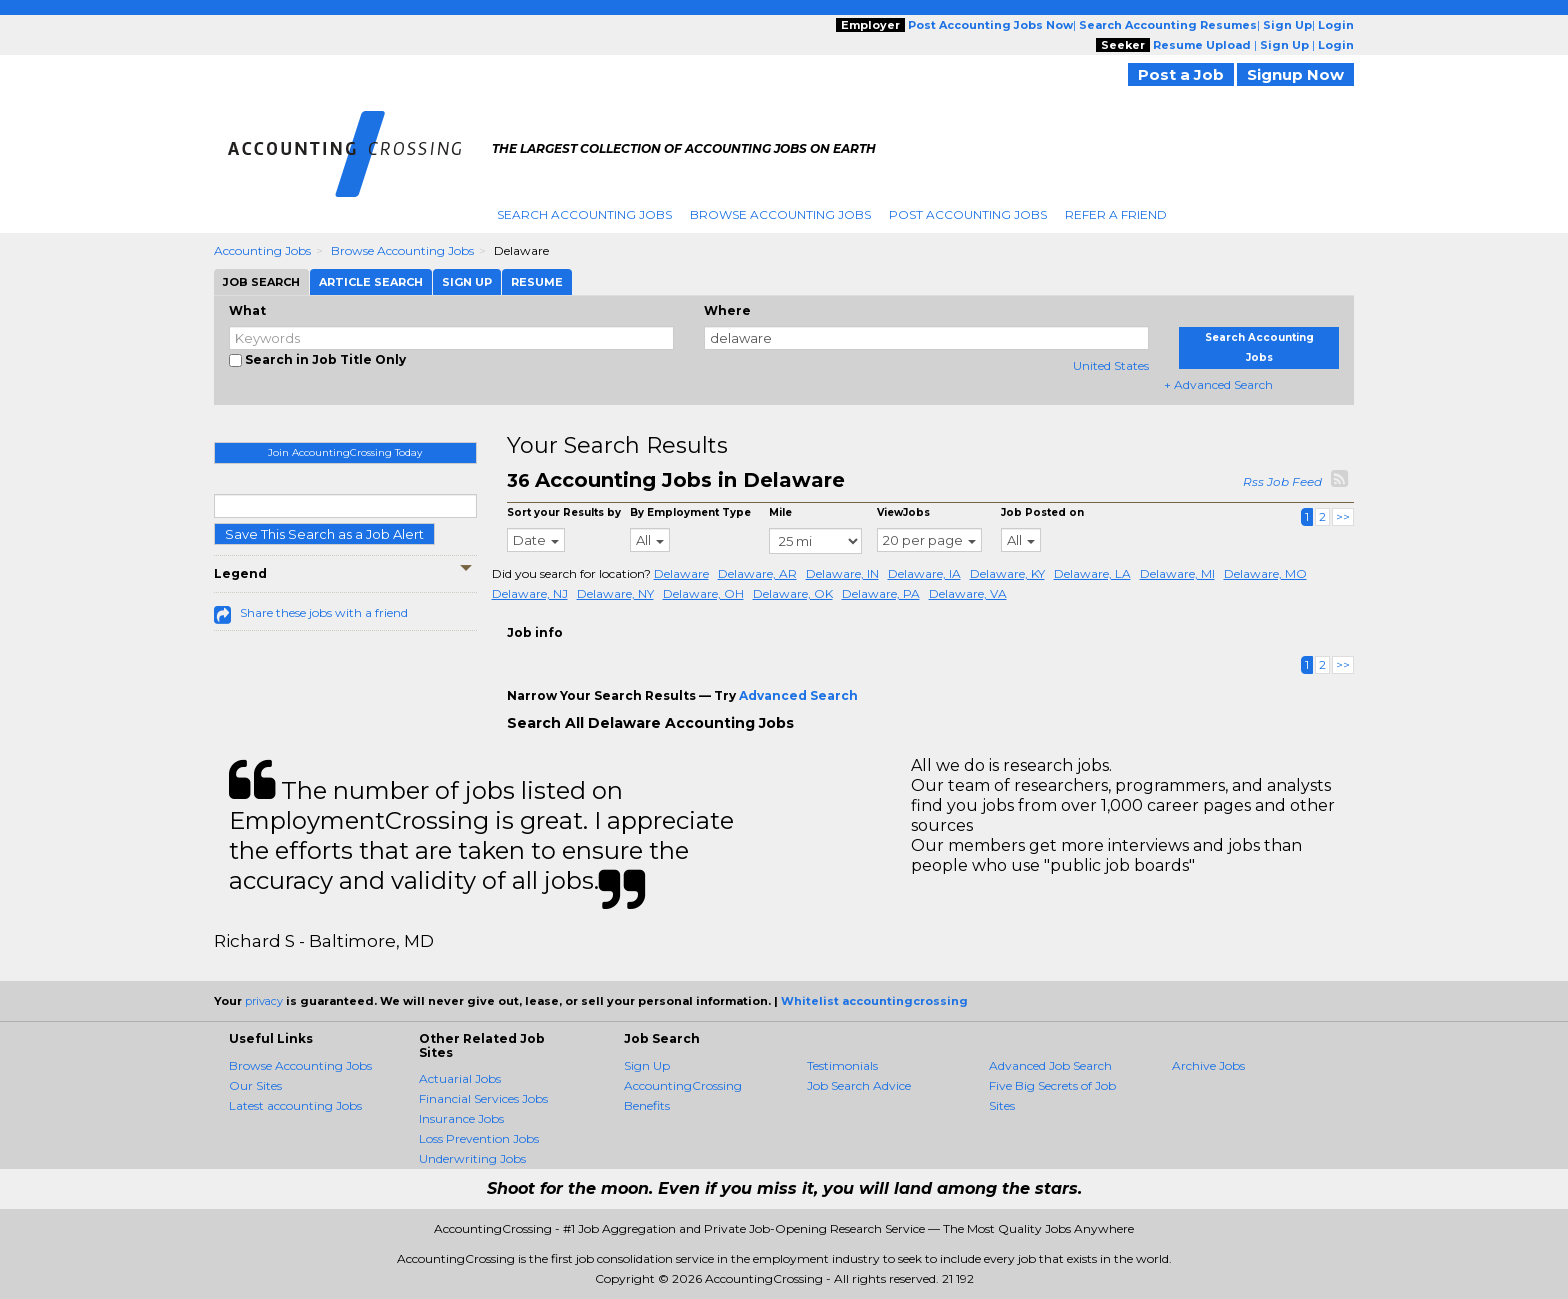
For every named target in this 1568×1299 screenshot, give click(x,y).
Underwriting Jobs (472, 1158)
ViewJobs (903, 512)
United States (1111, 365)
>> (1343, 516)
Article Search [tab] (371, 282)
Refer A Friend (1116, 214)
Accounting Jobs (262, 250)
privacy (264, 1001)
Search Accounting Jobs (584, 214)
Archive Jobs (1208, 1065)
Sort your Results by (564, 512)
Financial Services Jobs (483, 1098)
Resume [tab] (537, 282)
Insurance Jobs (461, 1118)
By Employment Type (690, 512)
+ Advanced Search (1218, 384)
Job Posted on (1042, 512)
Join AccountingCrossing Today (345, 452)
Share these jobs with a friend (324, 612)
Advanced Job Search (1050, 1065)
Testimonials (842, 1065)
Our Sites (255, 1085)
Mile (780, 512)
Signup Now (1295, 74)
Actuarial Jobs (460, 1078)
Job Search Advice (859, 1085)
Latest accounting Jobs (295, 1105)
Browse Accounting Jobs (780, 214)
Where (727, 310)
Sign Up (647, 1065)
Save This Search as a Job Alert (324, 534)
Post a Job (1181, 74)
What (247, 310)
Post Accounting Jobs (968, 214)
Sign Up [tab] (467, 282)
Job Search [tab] (261, 282)
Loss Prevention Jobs (479, 1138)
